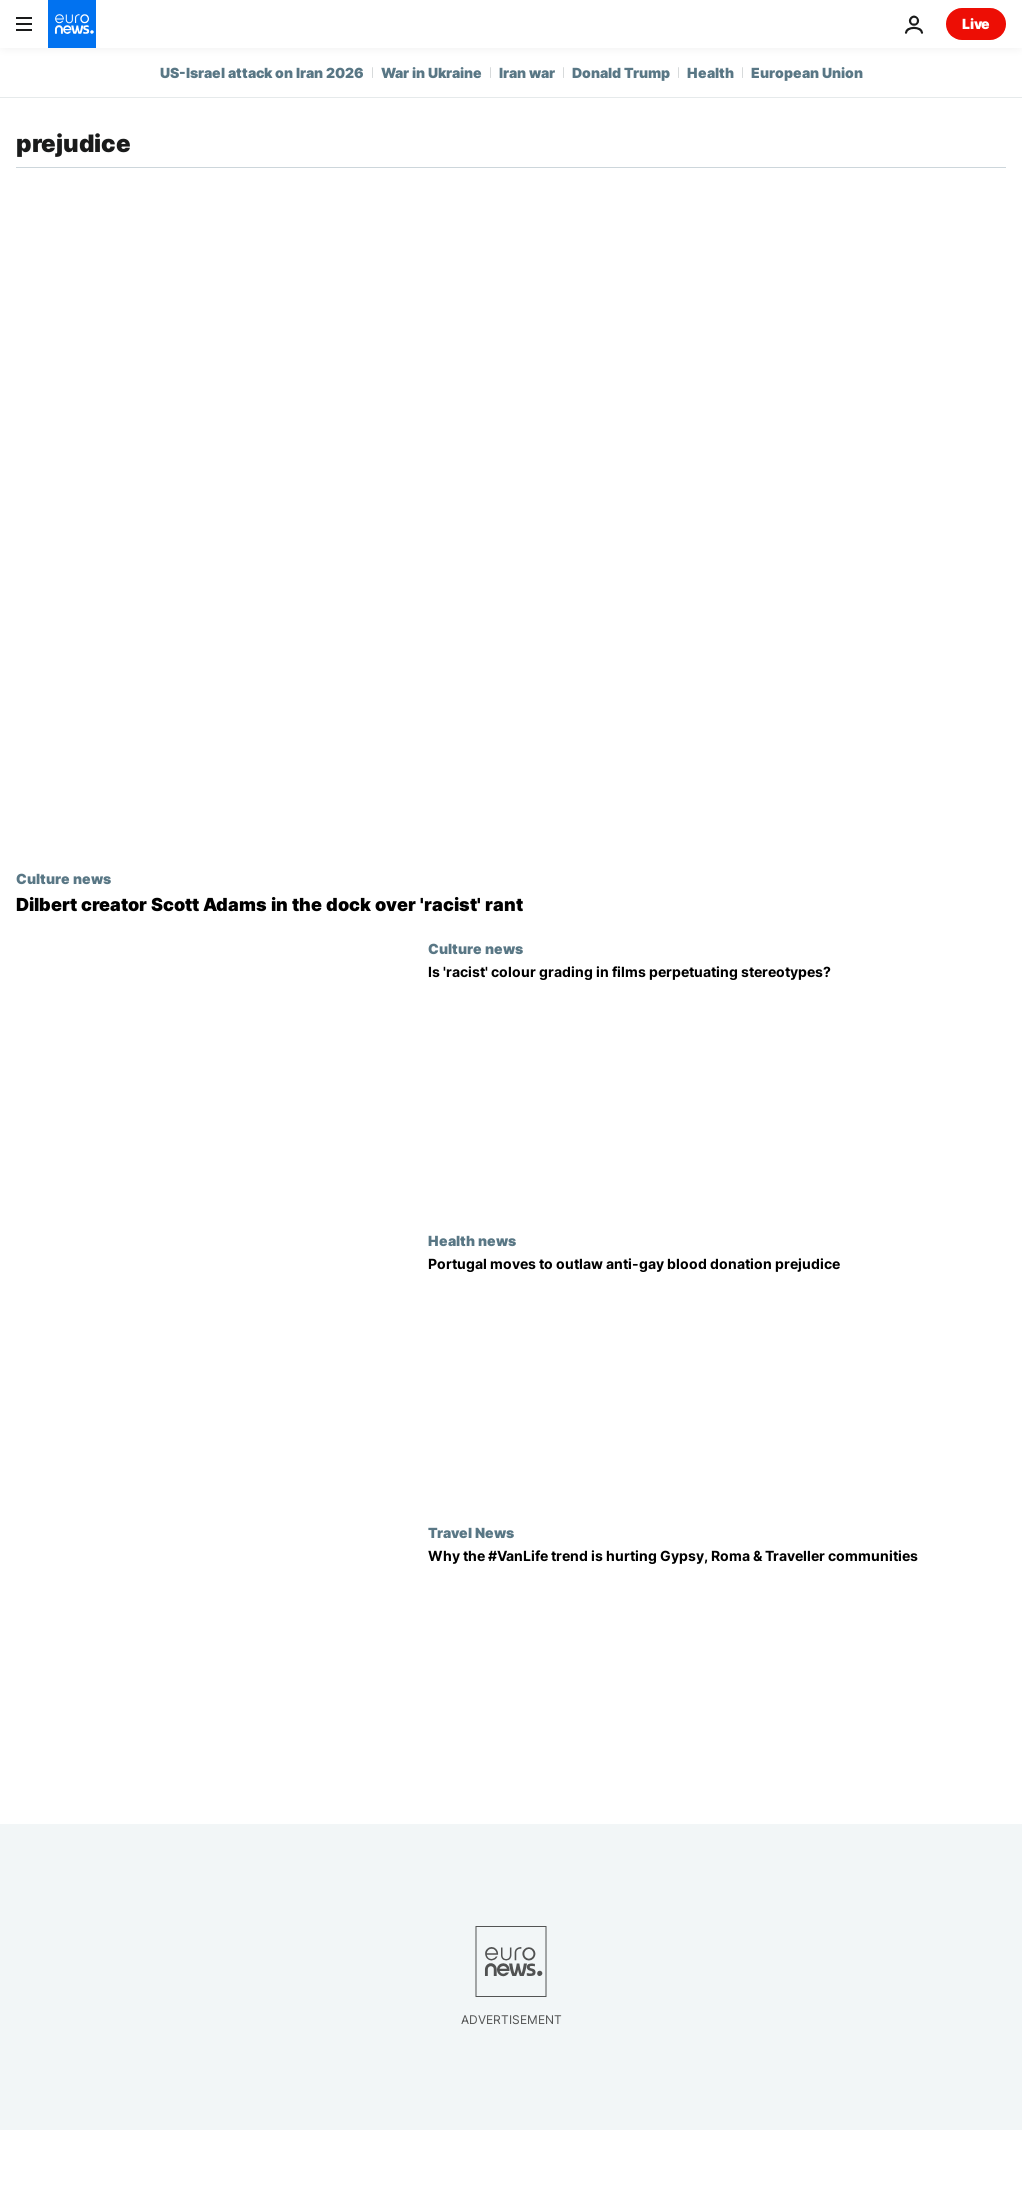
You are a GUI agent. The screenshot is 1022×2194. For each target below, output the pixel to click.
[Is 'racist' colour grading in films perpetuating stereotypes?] (717, 1086)
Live (976, 23)
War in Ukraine (431, 72)
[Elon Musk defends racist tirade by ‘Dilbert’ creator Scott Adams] (511, 905)
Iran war (527, 72)
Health (710, 72)
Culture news (63, 878)
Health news (472, 1240)
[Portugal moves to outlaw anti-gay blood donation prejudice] (717, 1378)
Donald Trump (621, 72)
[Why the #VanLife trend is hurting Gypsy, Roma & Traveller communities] (717, 1670)
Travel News (471, 1532)
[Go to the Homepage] (72, 24)
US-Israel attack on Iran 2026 (262, 72)
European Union (807, 72)
